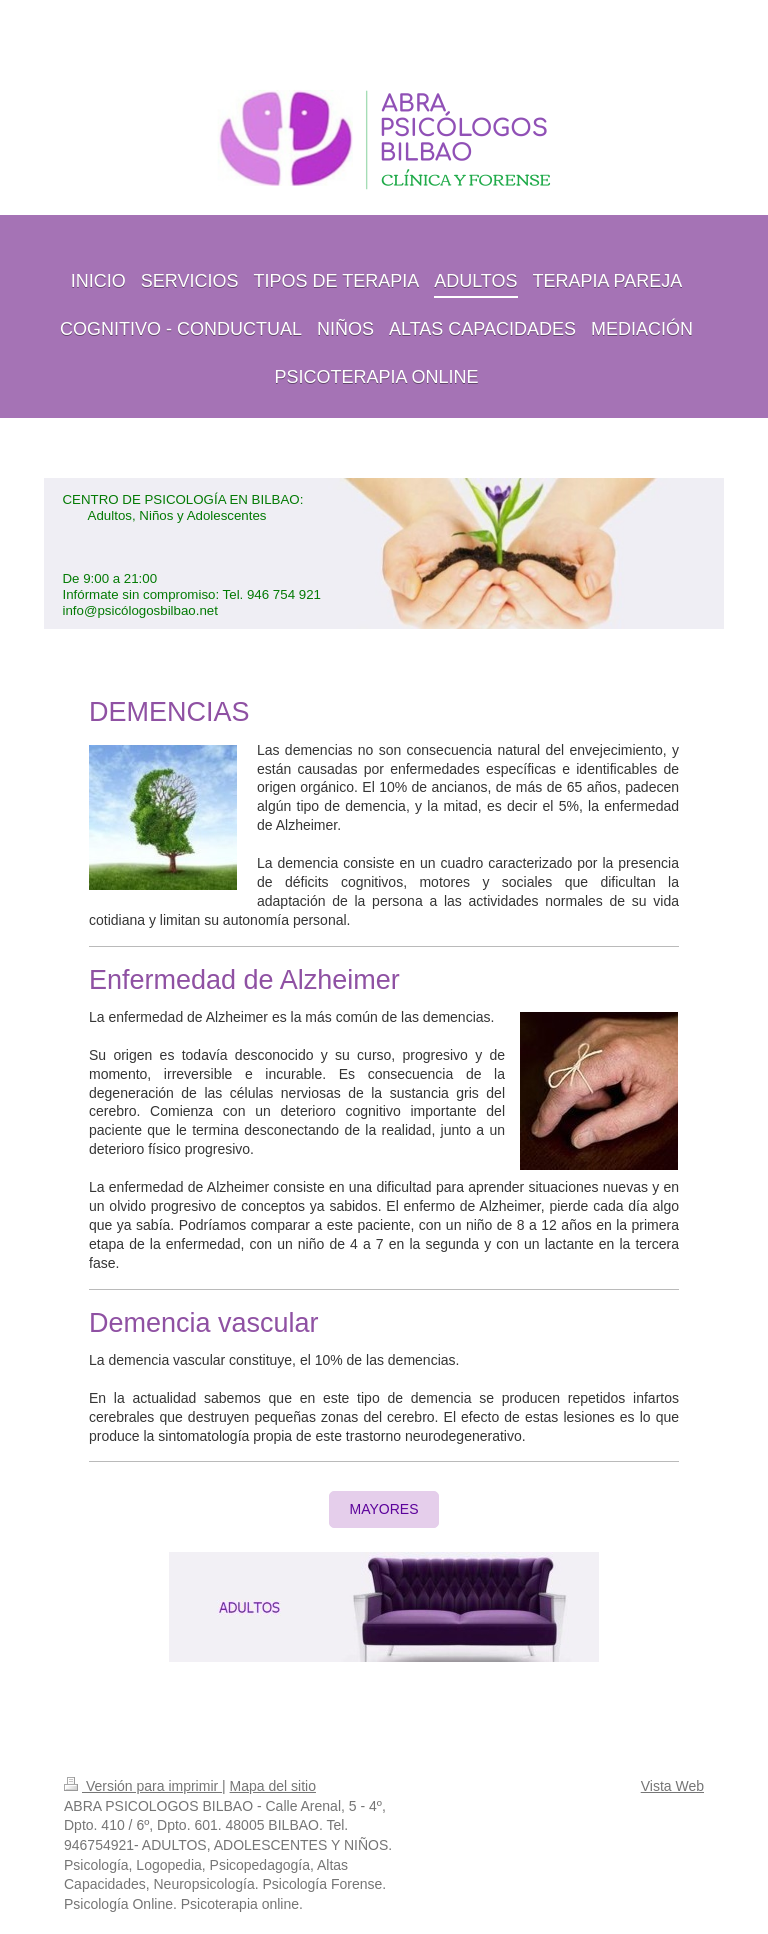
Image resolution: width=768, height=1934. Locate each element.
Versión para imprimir (143, 1786)
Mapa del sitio (273, 1786)
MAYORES (384, 1509)
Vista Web (672, 1786)
